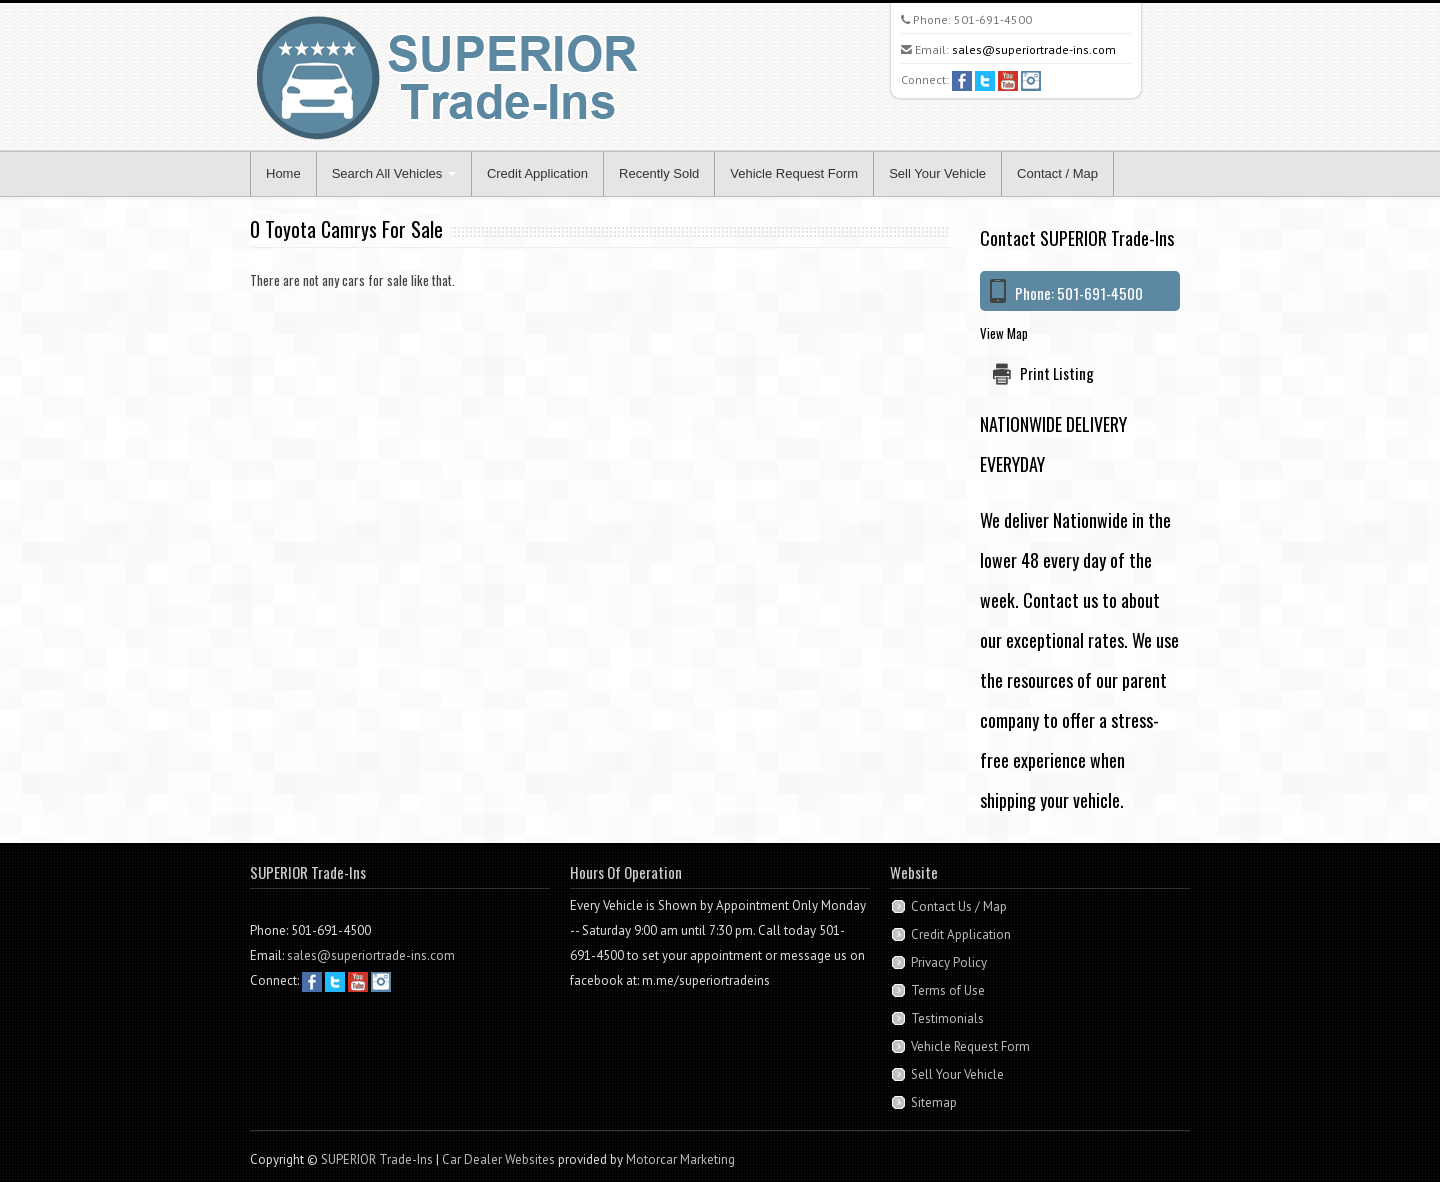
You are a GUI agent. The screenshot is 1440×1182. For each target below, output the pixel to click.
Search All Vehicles (394, 173)
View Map (1004, 333)
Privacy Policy (949, 962)
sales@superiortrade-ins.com (1034, 49)
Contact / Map (1057, 173)
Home (283, 173)
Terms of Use (948, 990)
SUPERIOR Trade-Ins (377, 1159)
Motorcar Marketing (680, 1159)
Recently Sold (659, 173)
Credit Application (537, 173)
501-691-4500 (993, 19)
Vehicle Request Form (794, 173)
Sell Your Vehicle (937, 173)
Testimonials (947, 1018)
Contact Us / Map (959, 906)
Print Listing (1057, 373)
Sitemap (934, 1102)
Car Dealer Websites (498, 1159)
